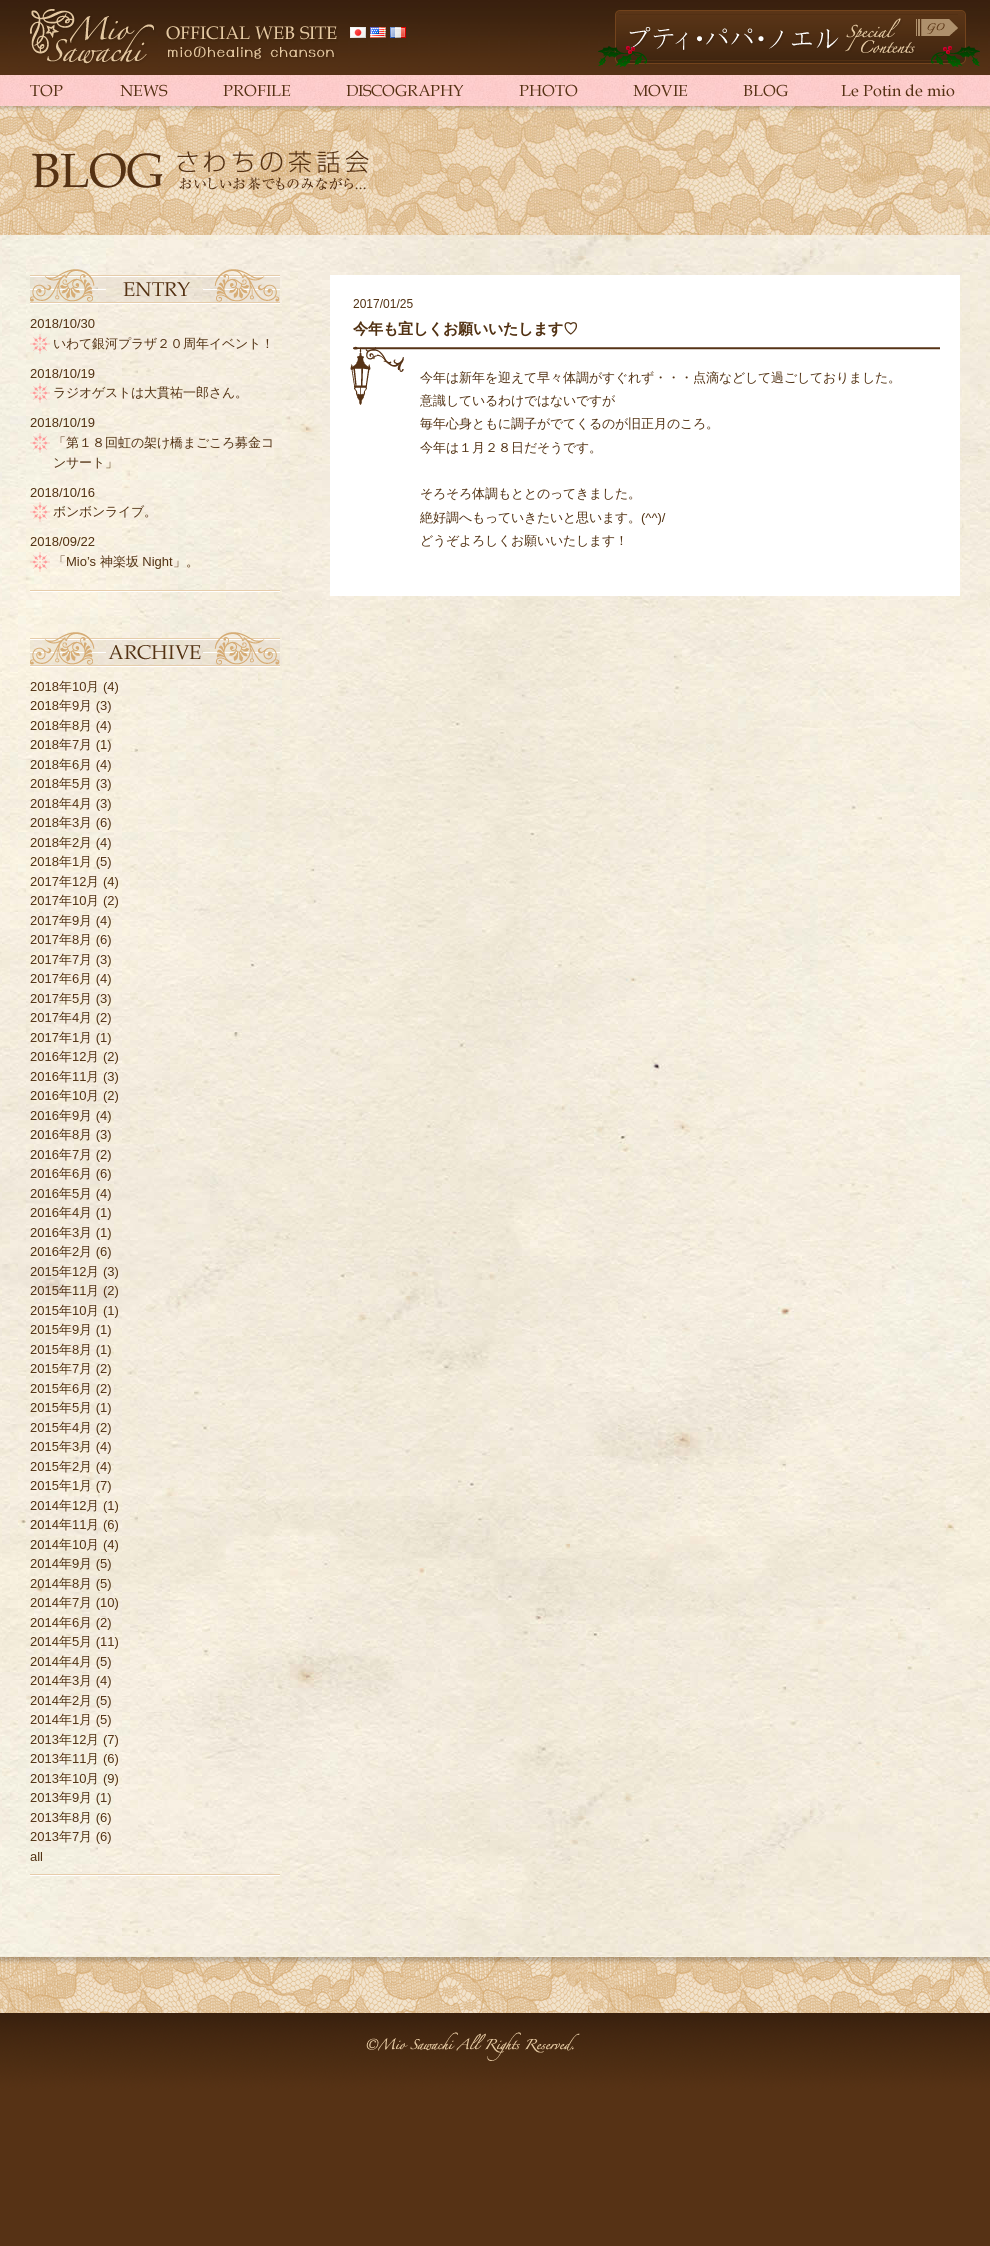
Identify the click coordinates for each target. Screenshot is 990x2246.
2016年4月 (61, 1212)
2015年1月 (61, 1485)
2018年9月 (61, 705)
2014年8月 (61, 1583)
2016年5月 (61, 1193)
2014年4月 (61, 1661)
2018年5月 (61, 783)
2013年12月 (64, 1739)
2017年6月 (61, 978)
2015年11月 (64, 1290)
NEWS (140, 90)
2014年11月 (64, 1524)
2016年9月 (61, 1115)
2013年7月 (61, 1836)
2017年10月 (64, 900)
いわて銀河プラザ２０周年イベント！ (163, 343)
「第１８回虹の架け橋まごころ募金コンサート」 (163, 452)
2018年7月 (61, 744)
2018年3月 (61, 822)
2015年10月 (64, 1310)
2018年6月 (61, 764)
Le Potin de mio (885, 90)
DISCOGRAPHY (400, 90)
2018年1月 (61, 861)
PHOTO (545, 90)
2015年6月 (61, 1388)
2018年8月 (61, 725)
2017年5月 (61, 998)
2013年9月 (61, 1797)
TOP (60, 90)
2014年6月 (61, 1622)
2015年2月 (61, 1466)
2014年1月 (61, 1719)
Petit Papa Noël (789, 38)
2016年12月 (64, 1056)
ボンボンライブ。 (105, 511)
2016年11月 (64, 1076)
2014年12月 (64, 1505)
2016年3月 (61, 1232)
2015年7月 (61, 1368)
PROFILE (252, 90)
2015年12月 (64, 1271)
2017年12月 (64, 881)
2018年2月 (61, 842)
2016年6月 (61, 1173)
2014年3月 (61, 1680)
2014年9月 (61, 1563)
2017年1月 (61, 1037)
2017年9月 (61, 920)
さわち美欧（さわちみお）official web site (185, 37)
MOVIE (660, 90)
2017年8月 (61, 939)
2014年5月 (61, 1641)
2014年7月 (61, 1602)
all (36, 1856)
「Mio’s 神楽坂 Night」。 (126, 561)
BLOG (765, 90)
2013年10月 (64, 1778)
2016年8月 (61, 1134)
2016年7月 (61, 1154)
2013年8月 (61, 1817)
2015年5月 (61, 1407)
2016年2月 (61, 1251)
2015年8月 (61, 1349)
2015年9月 (61, 1329)
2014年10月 (64, 1544)
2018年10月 (64, 686)
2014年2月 (61, 1700)
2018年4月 (61, 803)
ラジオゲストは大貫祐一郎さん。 (150, 392)
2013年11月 (64, 1758)
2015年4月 (61, 1427)
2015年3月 (61, 1446)
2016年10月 (64, 1095)
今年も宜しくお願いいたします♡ (465, 328)
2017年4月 (61, 1017)
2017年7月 (61, 959)
